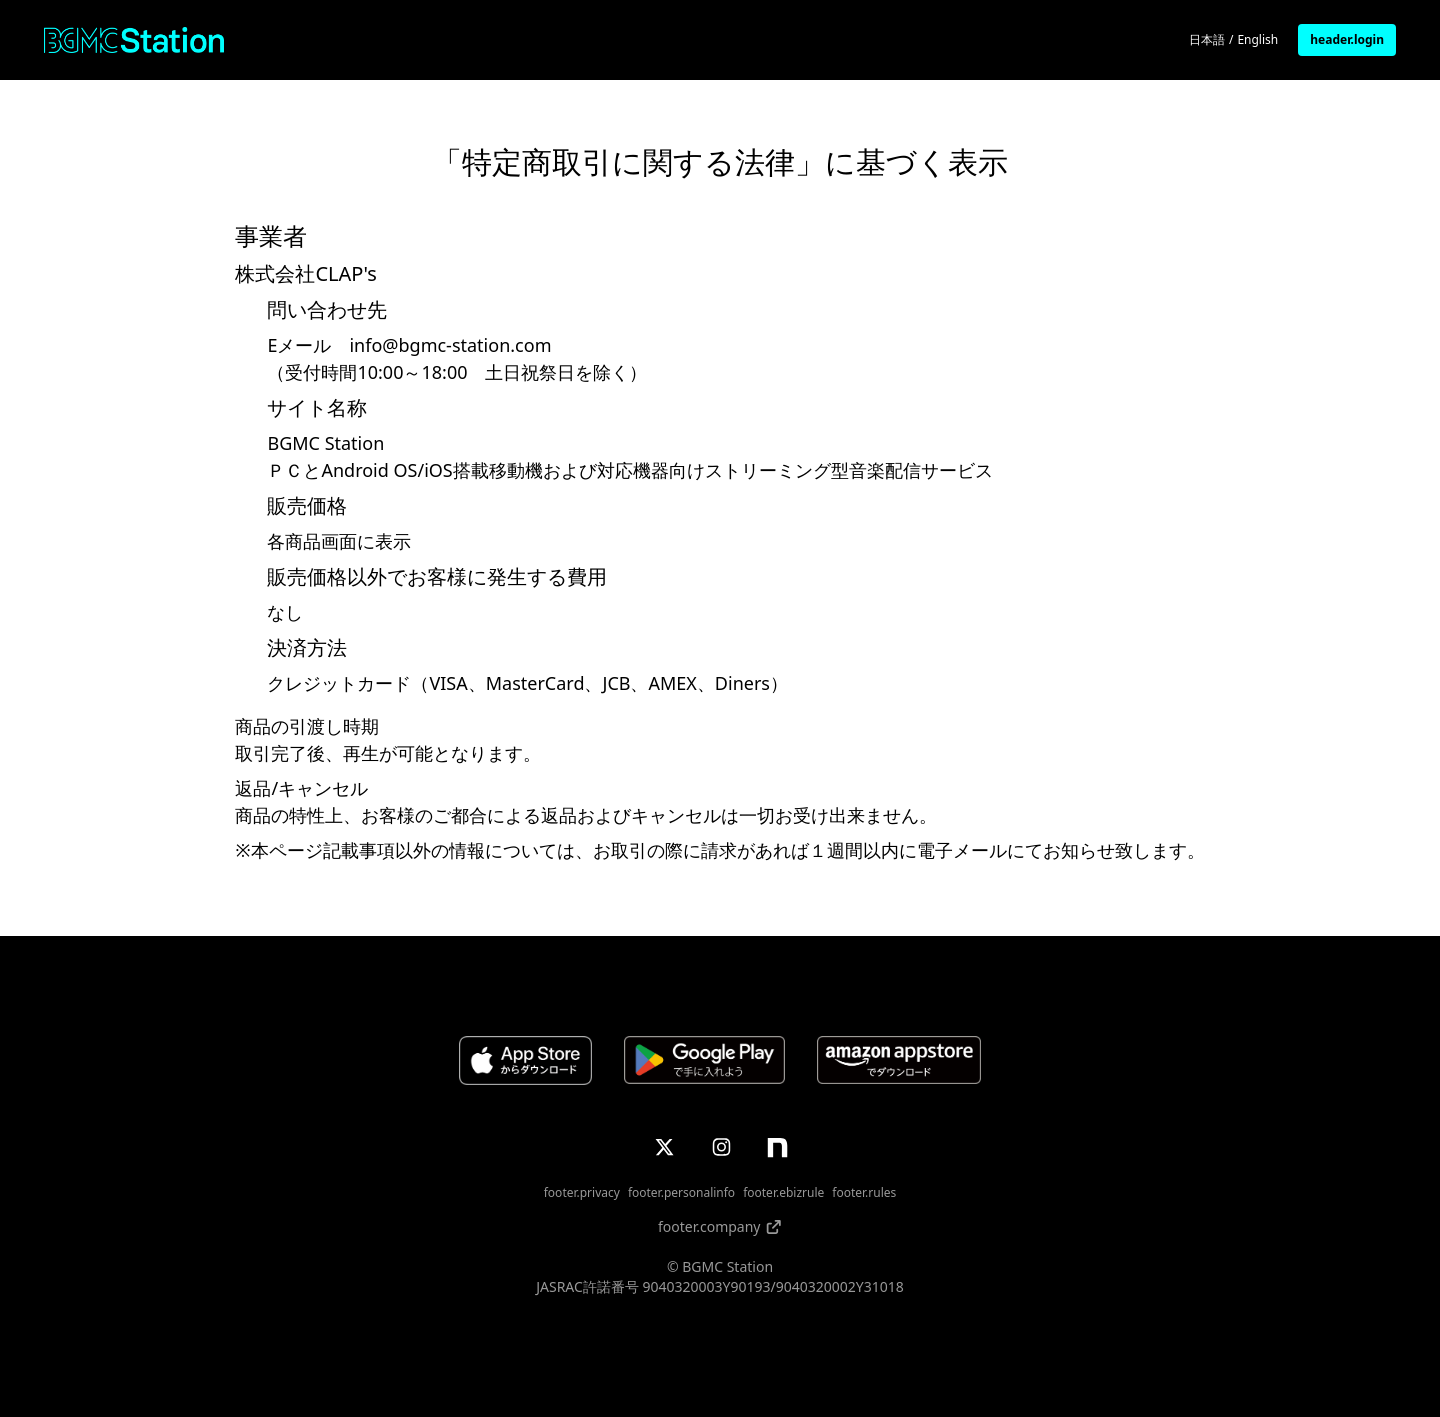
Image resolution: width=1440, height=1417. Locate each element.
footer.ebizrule (783, 1192)
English (1257, 39)
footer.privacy (582, 1192)
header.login (1347, 39)
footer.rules (864, 1192)
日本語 (1207, 39)
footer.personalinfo (681, 1192)
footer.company (720, 1226)
